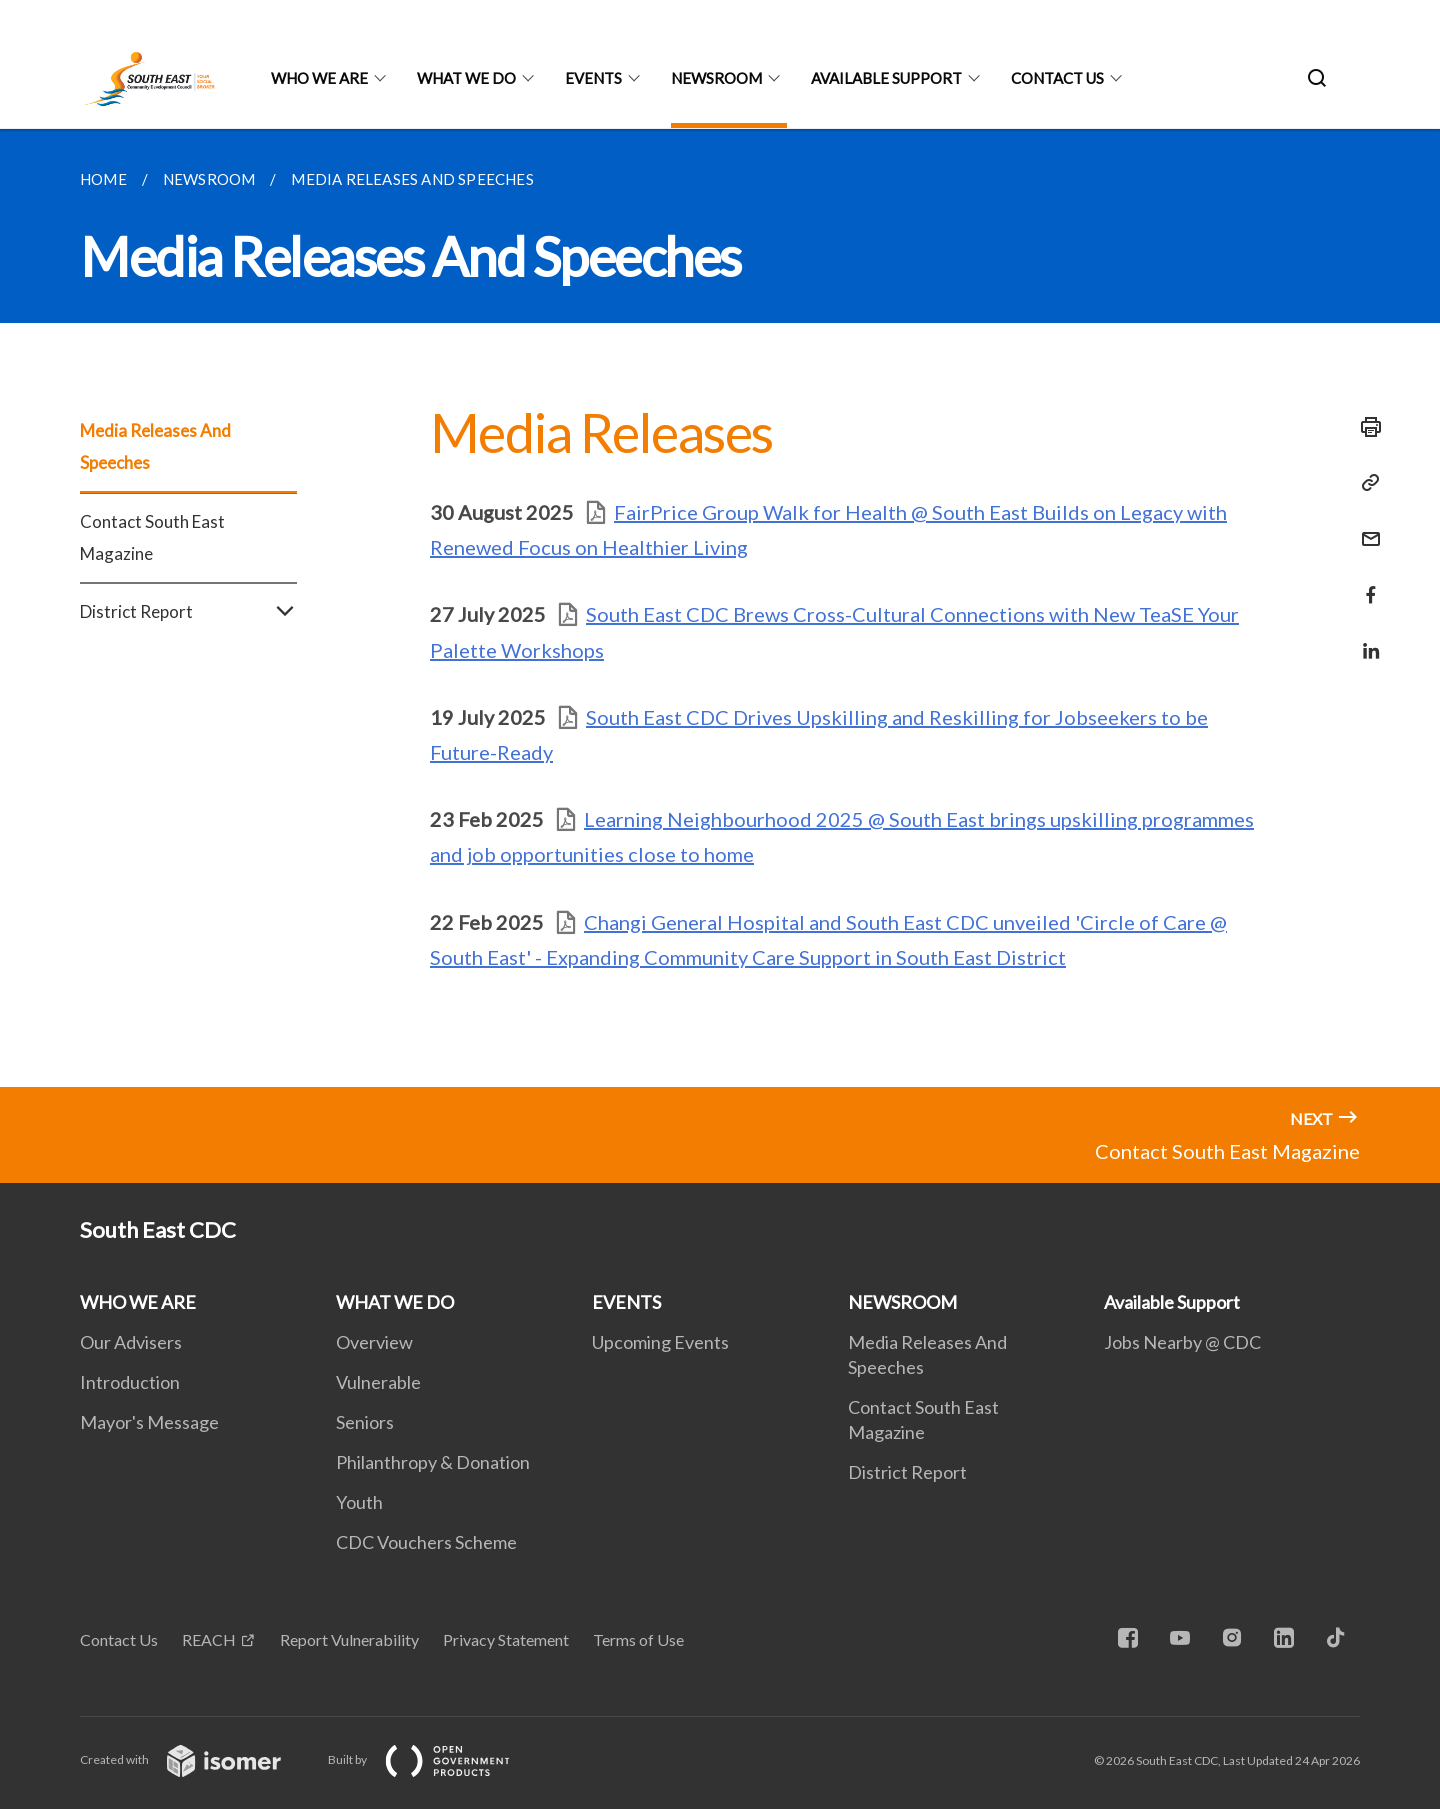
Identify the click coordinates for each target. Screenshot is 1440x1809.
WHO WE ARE (319, 78)
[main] (720, 608)
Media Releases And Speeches (155, 446)
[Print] (1365, 427)
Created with (196, 1759)
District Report (188, 612)
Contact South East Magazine (152, 537)
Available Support (886, 78)
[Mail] (1365, 526)
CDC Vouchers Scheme (426, 1542)
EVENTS (593, 78)
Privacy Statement (506, 1639)
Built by (435, 1759)
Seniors (365, 1422)
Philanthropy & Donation (433, 1462)
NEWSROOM (716, 78)
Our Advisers (131, 1342)
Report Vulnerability (349, 1639)
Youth (359, 1502)
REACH (209, 1639)
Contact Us (119, 1639)
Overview (374, 1342)
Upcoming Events (660, 1342)
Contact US (1057, 78)
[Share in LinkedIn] (1365, 638)
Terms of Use (638, 1639)
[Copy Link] (1365, 483)
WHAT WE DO (466, 78)
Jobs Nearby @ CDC (1182, 1342)
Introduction (130, 1382)
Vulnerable (378, 1382)
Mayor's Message (149, 1422)
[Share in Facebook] (1365, 582)
